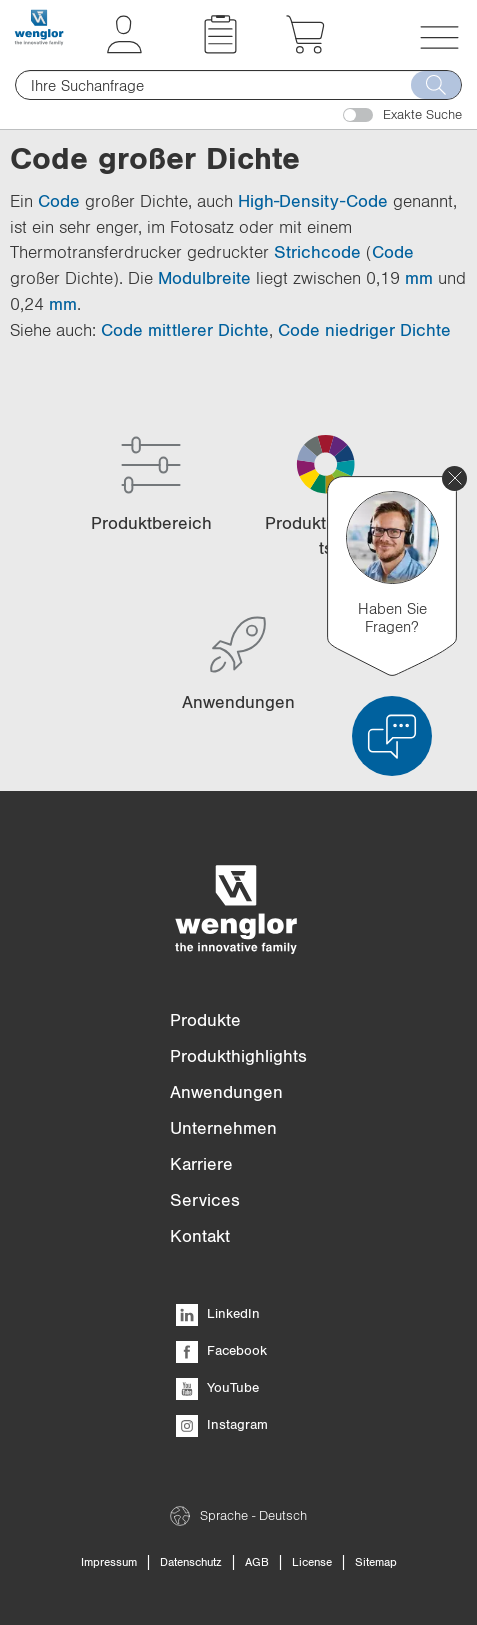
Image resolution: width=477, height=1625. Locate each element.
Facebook (221, 1350)
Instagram (222, 1424)
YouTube (217, 1387)
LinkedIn (218, 1313)
